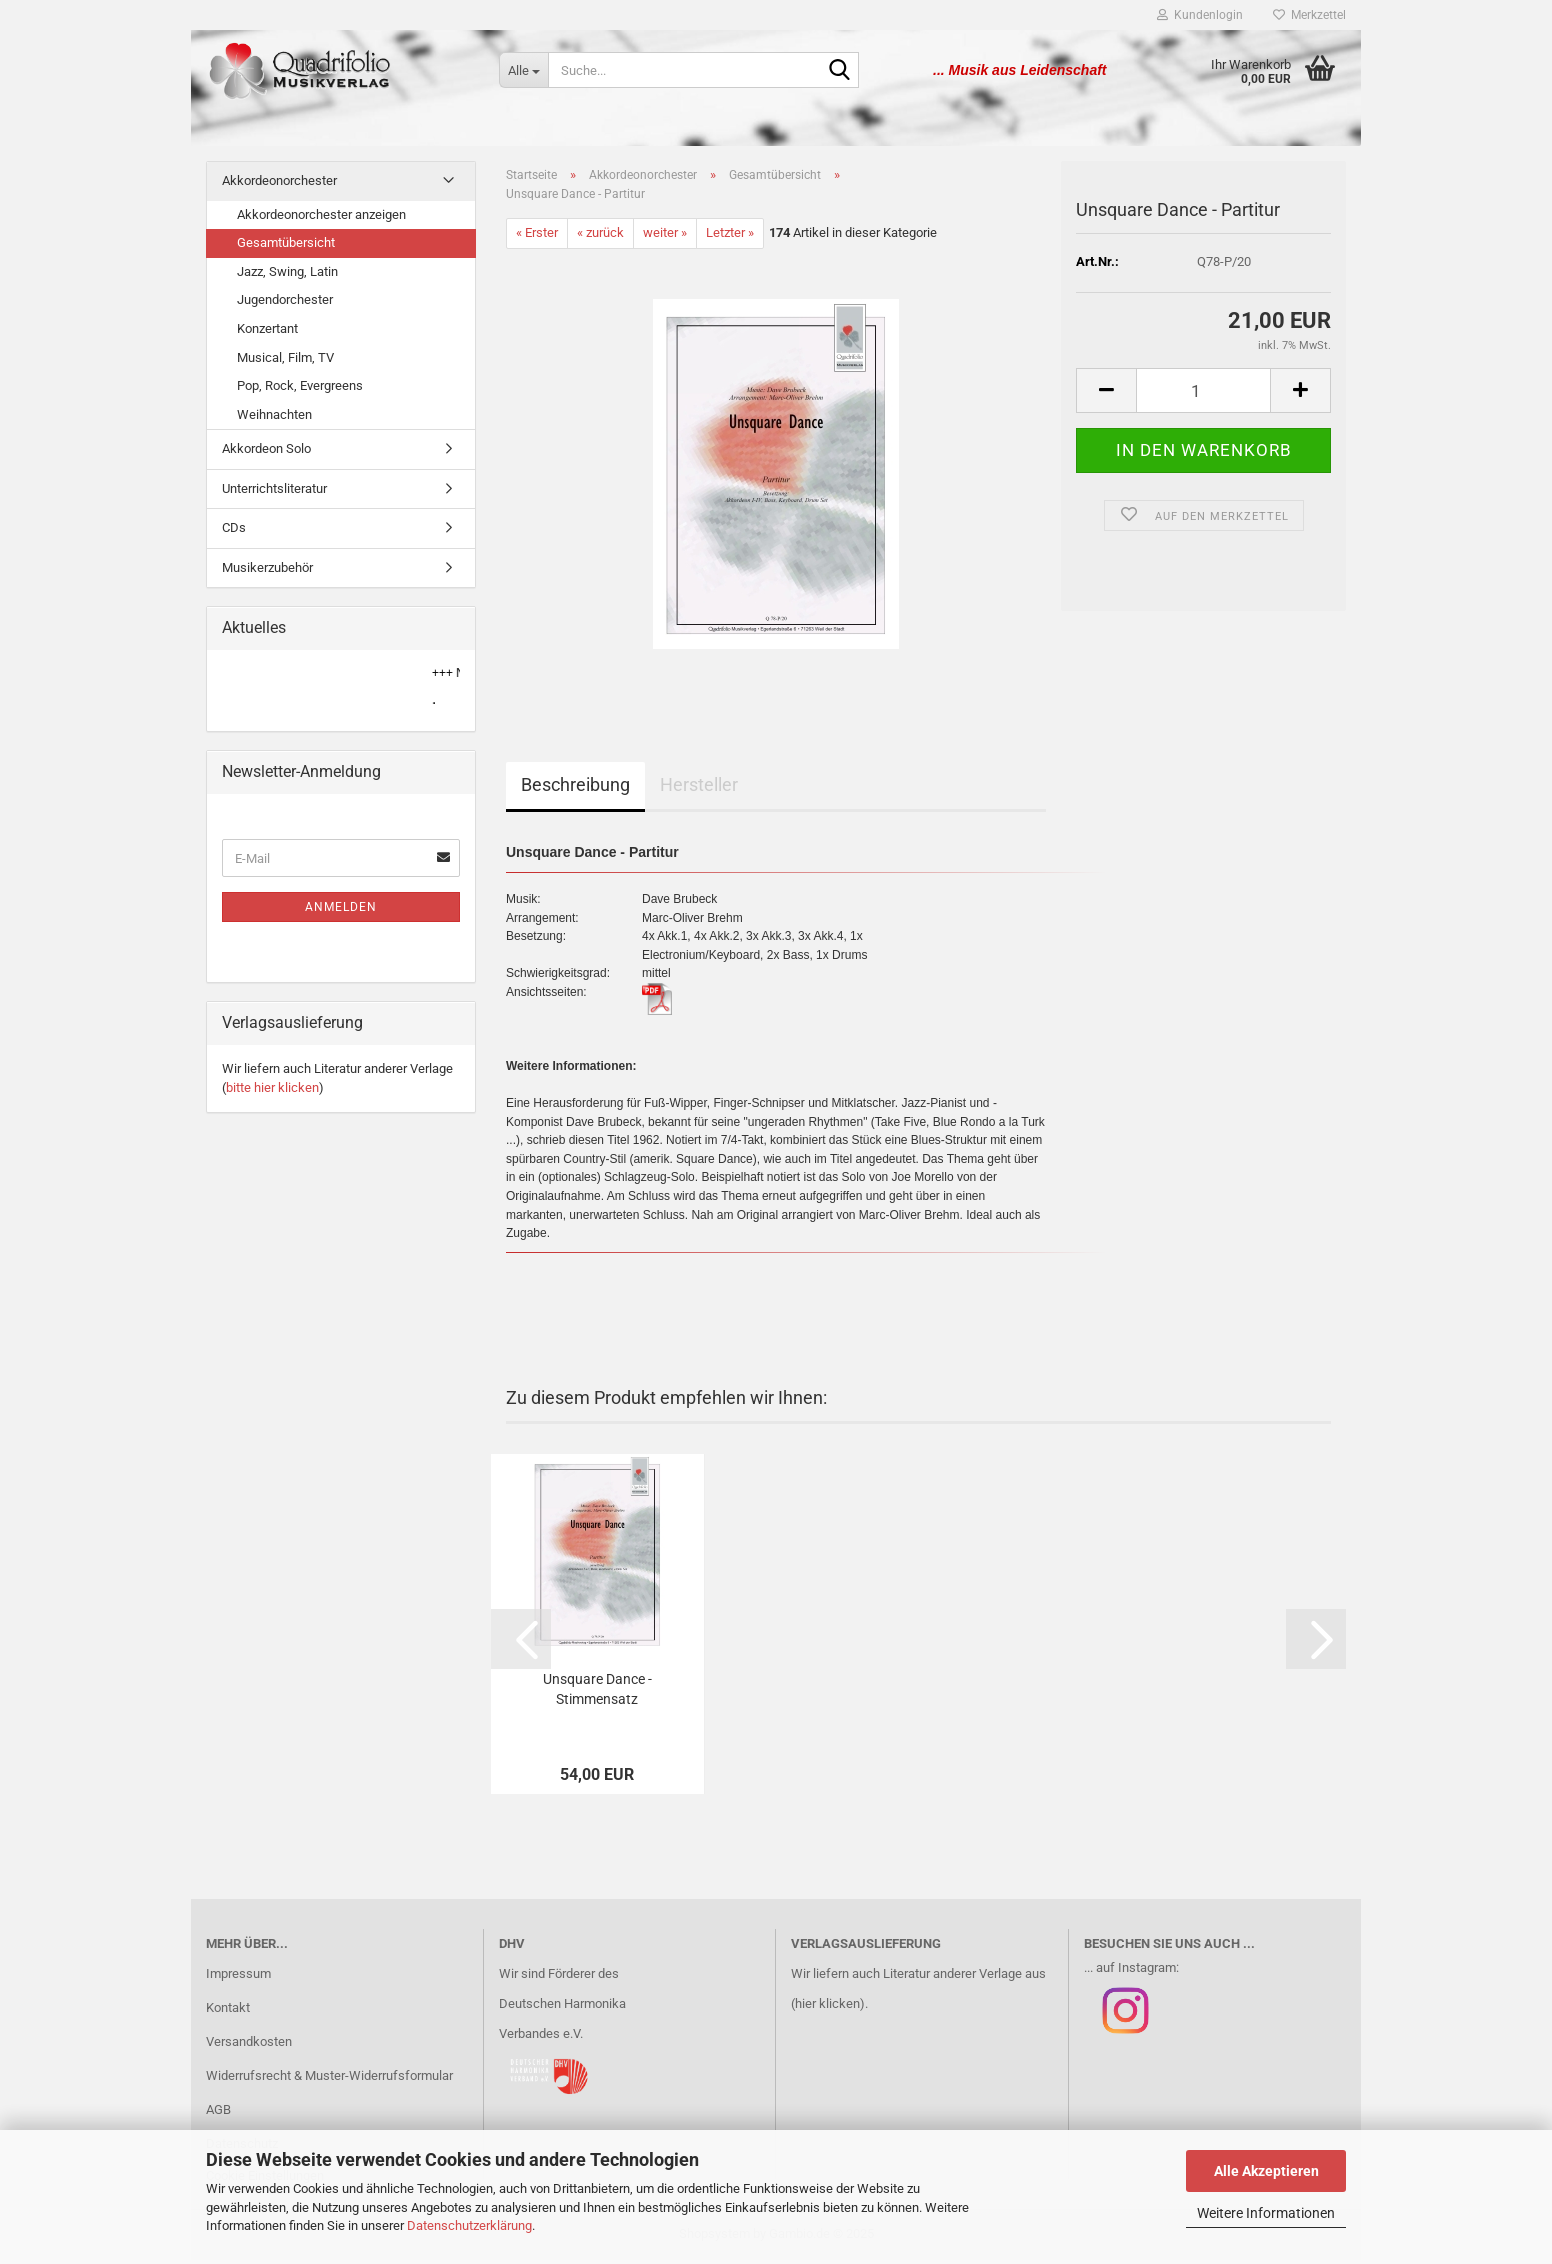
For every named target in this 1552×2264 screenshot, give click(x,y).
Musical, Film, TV (285, 360)
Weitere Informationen (1266, 2213)
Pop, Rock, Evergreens (300, 389)
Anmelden (341, 911)
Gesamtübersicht (286, 246)
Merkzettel (1309, 15)
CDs (234, 531)
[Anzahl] (1203, 394)
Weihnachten (274, 418)
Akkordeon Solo (266, 452)
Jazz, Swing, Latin (287, 275)
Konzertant (267, 332)
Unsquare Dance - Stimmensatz (597, 1693)
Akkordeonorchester (279, 184)
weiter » (665, 236)
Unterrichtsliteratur (274, 492)
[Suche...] (523, 70)
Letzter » (730, 236)
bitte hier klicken (272, 1091)
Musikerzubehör (267, 571)
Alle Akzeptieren (1266, 2171)
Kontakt (228, 2011)
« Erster (537, 236)
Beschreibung (575, 788)
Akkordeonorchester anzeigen (321, 218)
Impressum (238, 1977)
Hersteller (699, 788)
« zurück (600, 236)
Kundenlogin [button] (1200, 15)
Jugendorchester (285, 303)
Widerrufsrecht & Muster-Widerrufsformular (329, 2079)
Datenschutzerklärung (469, 2225)
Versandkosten (249, 2045)
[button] (1106, 394)
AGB (218, 2113)
